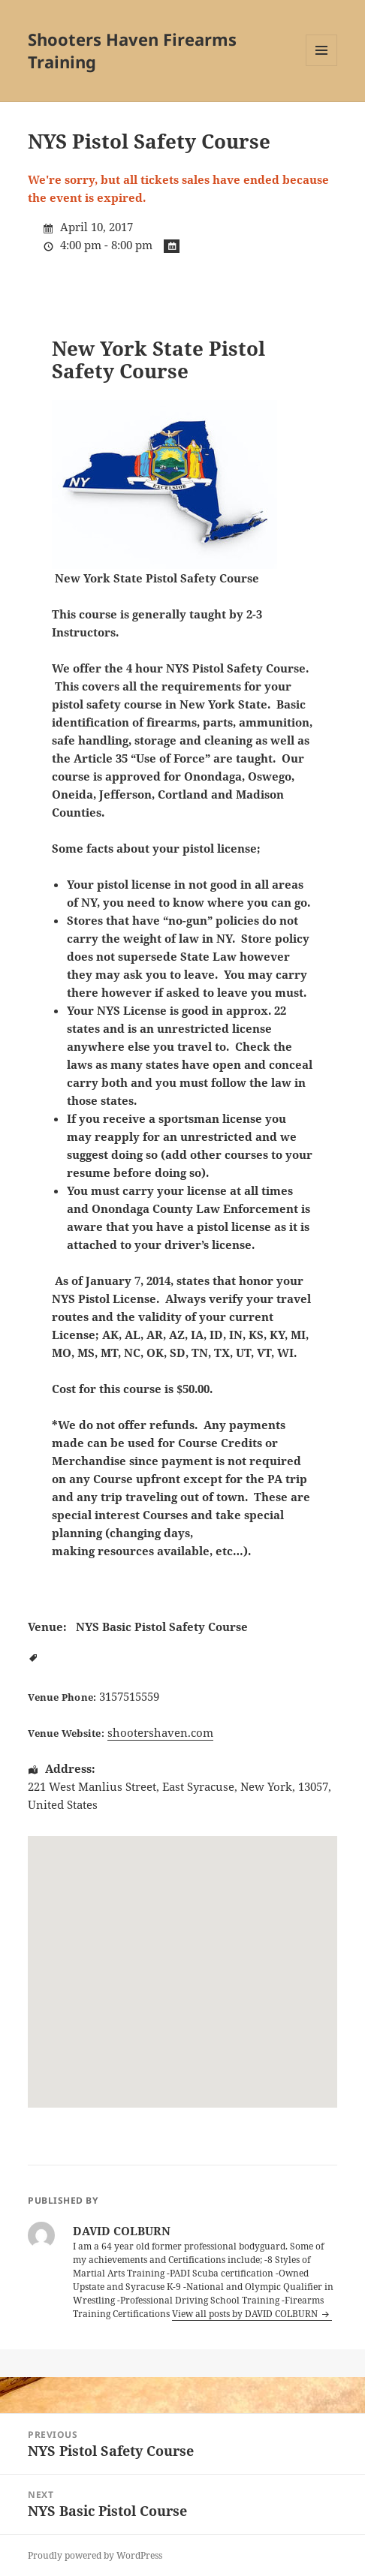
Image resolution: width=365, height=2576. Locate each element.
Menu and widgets (321, 65)
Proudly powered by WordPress (95, 2555)
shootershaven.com (160, 1732)
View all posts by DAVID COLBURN (246, 2313)
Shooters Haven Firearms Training (132, 50)
